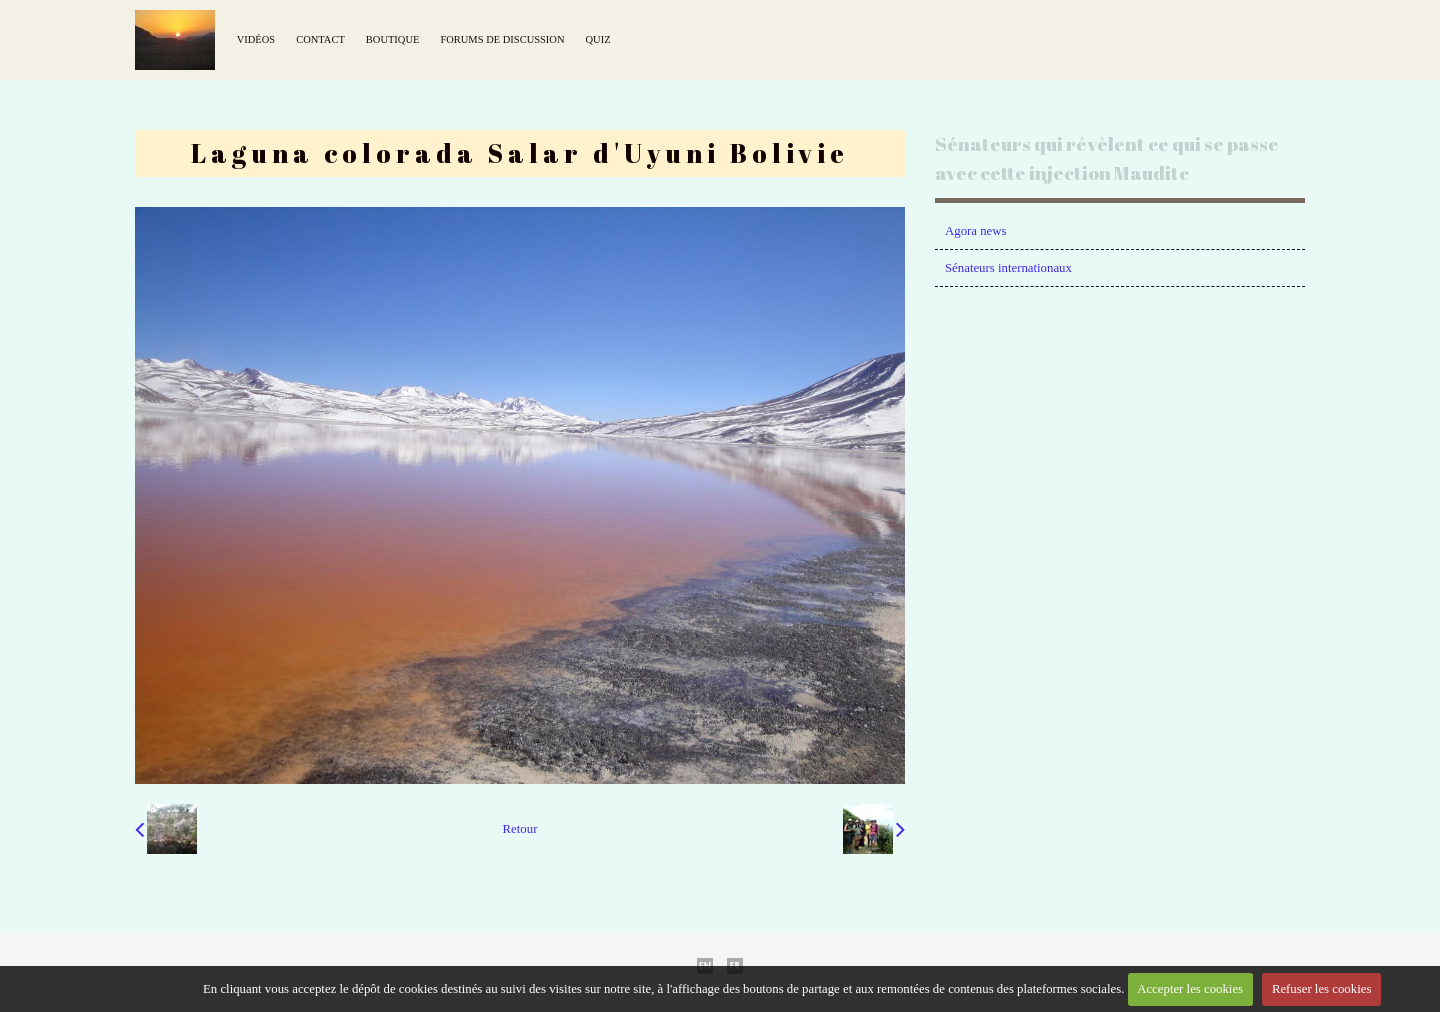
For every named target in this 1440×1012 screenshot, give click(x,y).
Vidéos (256, 39)
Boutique (393, 39)
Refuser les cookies (1322, 989)
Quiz (598, 39)
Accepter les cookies (1190, 989)
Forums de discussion (502, 39)
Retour (520, 829)
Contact (320, 39)
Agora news (975, 231)
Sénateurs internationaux (1008, 268)
